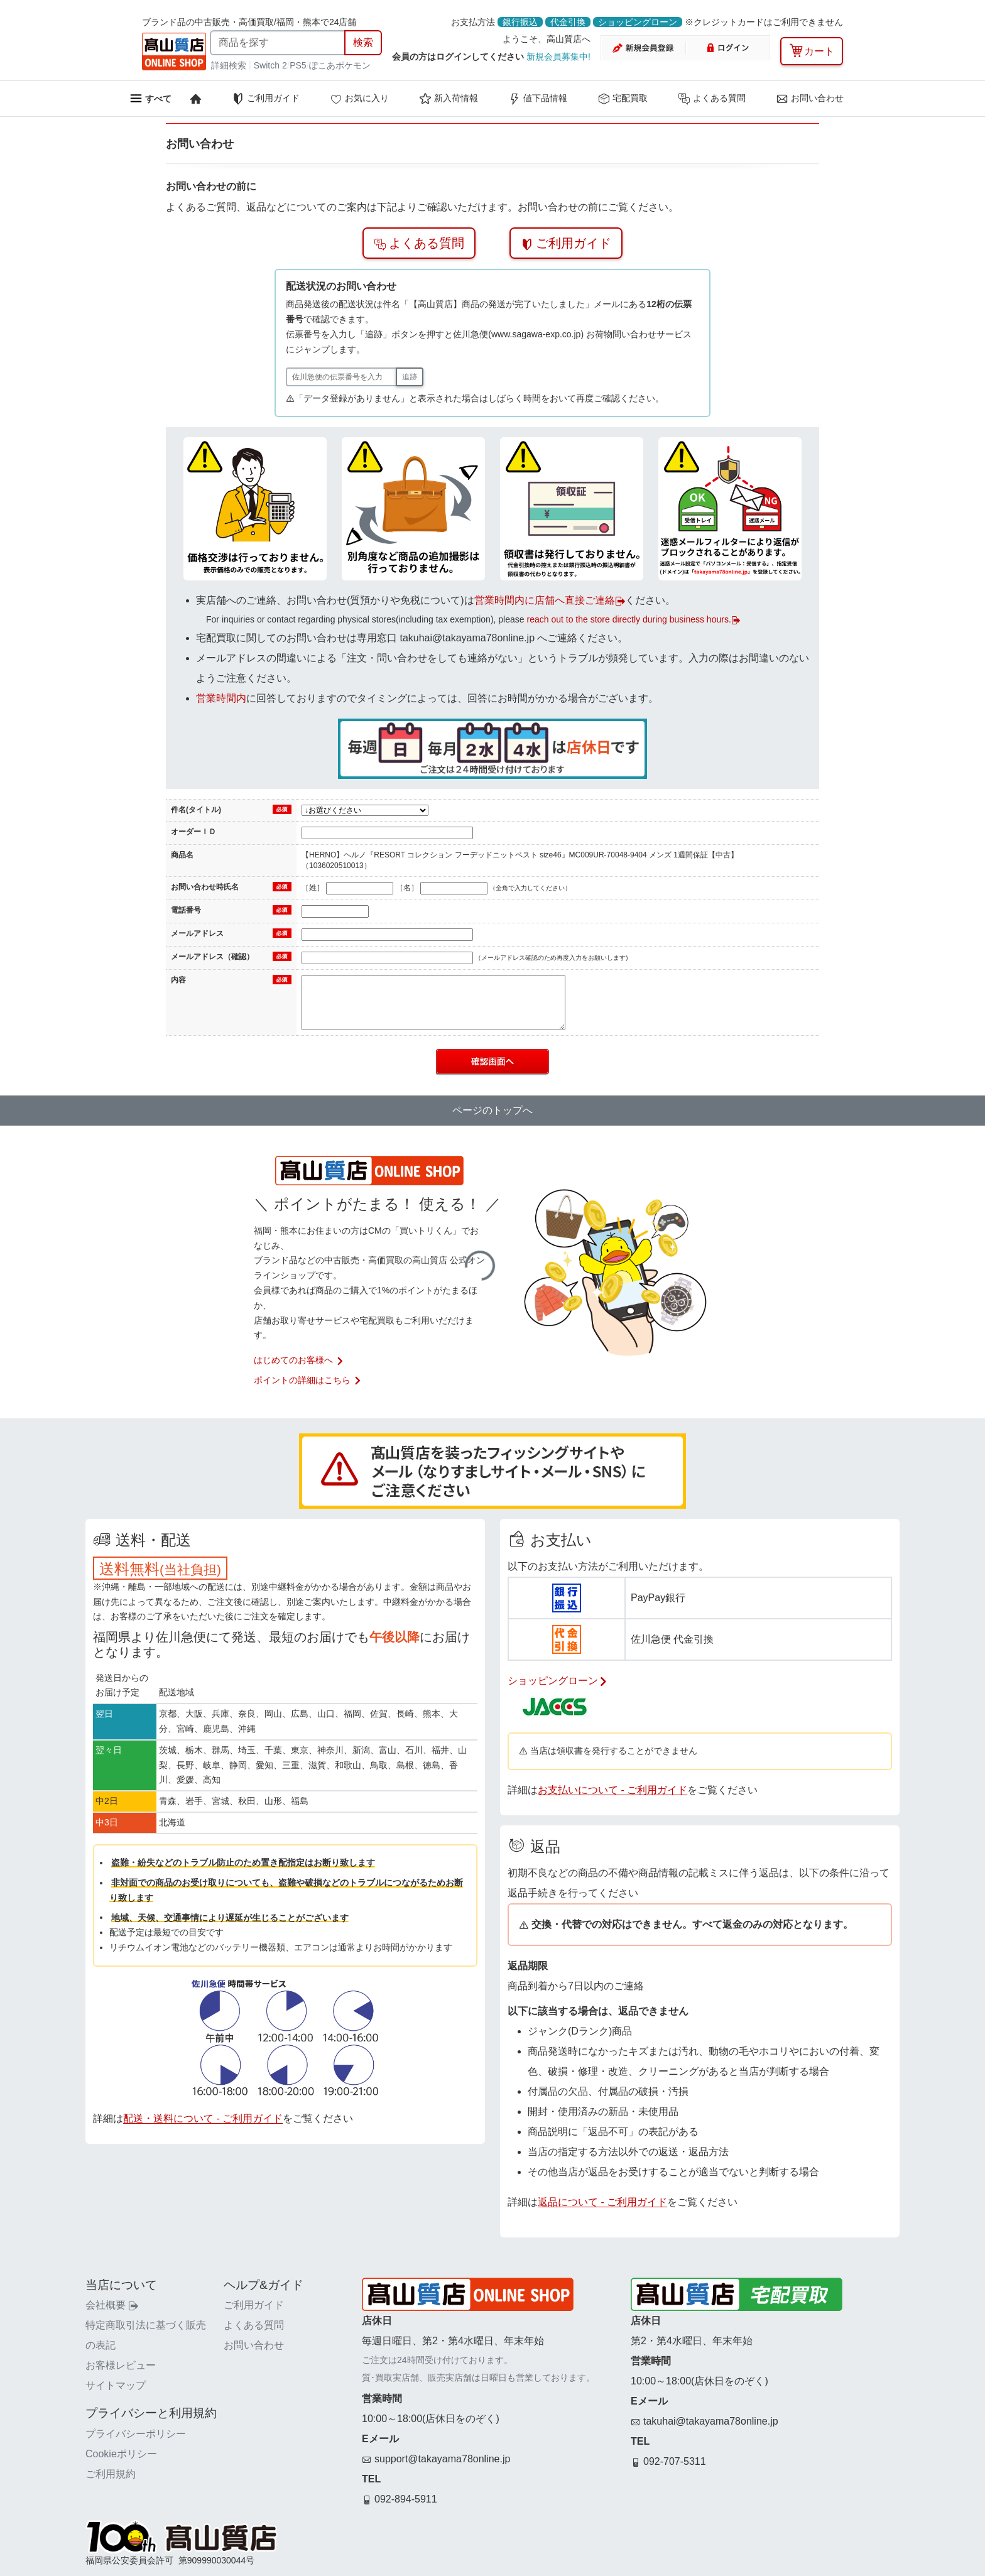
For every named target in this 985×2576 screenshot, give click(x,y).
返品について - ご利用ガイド (602, 2202)
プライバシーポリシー (135, 2433)
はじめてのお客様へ (299, 1360)
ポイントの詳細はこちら (308, 1380)
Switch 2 (270, 65)
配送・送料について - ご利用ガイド (203, 2118)
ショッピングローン (637, 22)
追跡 (409, 376)
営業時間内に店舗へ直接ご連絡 (549, 600)
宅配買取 (622, 98)
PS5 (298, 65)
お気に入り (359, 98)
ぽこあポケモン (340, 65)
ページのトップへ (492, 1110)
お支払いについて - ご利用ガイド (612, 1790)
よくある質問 (712, 98)
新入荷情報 (448, 98)
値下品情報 (537, 98)
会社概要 (111, 2305)
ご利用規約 (110, 2474)
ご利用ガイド (266, 98)
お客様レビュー (120, 2365)
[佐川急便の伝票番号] (341, 376)
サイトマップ (115, 2385)
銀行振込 (520, 22)
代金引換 (567, 22)
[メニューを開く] (150, 98)
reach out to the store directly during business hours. (632, 619)
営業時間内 (221, 698)
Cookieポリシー (121, 2453)
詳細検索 (230, 65)
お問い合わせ (810, 98)
